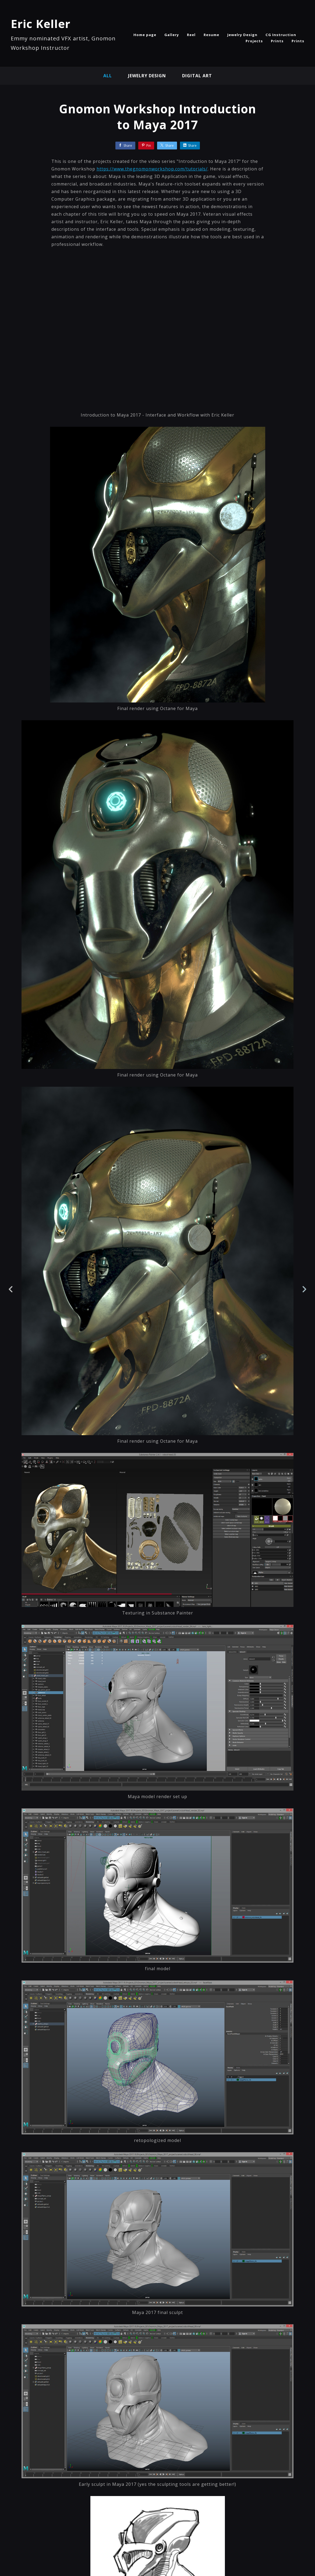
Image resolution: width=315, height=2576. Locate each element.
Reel (191, 34)
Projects (254, 41)
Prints (277, 41)
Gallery (171, 34)
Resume (211, 34)
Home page (144, 34)
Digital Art (197, 76)
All (107, 76)
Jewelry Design (242, 34)
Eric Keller (40, 23)
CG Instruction (281, 34)
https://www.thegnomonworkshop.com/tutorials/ (152, 169)
